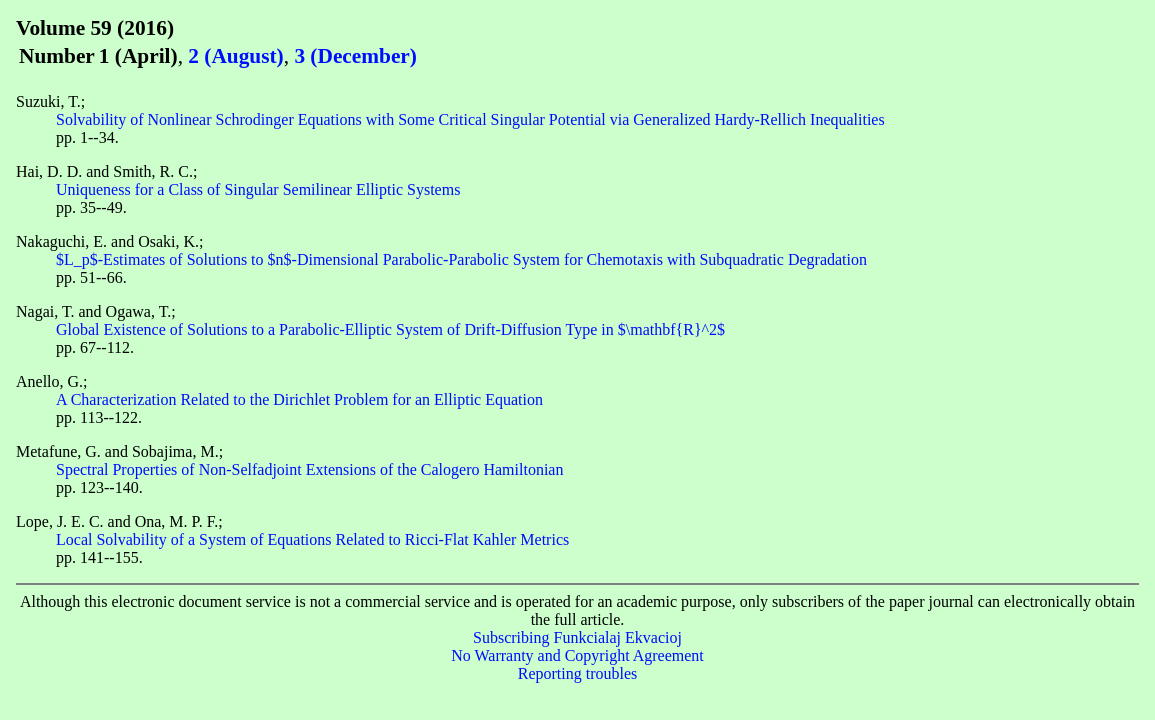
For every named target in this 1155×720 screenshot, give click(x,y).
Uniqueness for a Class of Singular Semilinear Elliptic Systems (258, 189)
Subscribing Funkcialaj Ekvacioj (577, 637)
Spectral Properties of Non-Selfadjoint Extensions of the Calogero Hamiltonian (309, 469)
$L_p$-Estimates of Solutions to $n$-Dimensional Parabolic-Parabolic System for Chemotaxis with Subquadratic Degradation (461, 259)
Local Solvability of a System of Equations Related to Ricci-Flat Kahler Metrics (312, 539)
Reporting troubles (578, 673)
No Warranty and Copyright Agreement (577, 655)
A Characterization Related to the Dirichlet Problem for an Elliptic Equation (299, 399)
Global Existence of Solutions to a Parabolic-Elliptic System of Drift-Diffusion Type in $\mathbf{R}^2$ (390, 329)
